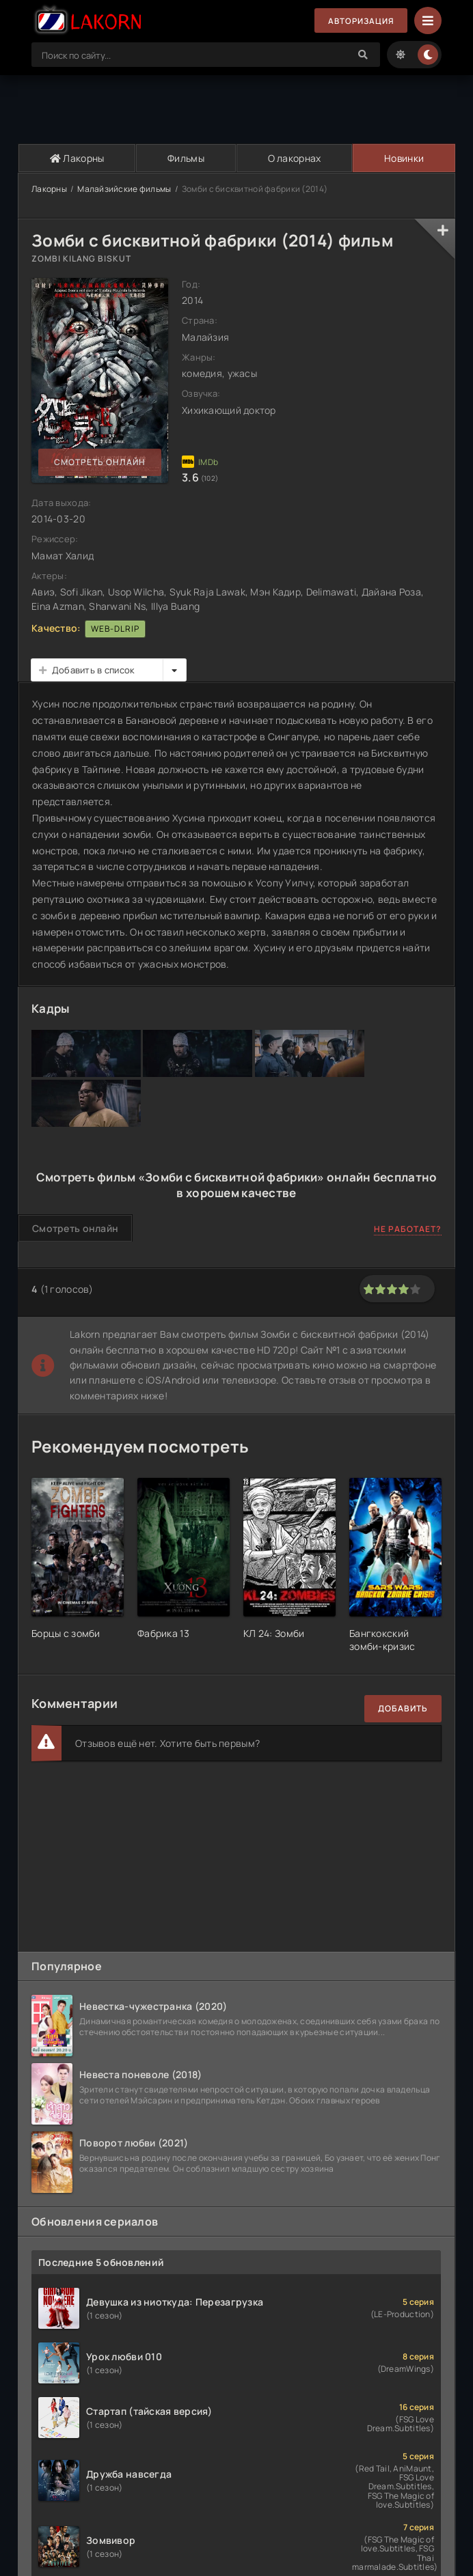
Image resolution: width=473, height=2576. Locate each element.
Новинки (403, 158)
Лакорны (76, 158)
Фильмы (185, 158)
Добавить (403, 1708)
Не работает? (408, 1229)
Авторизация (359, 21)
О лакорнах (293, 158)
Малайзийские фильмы (124, 189)
